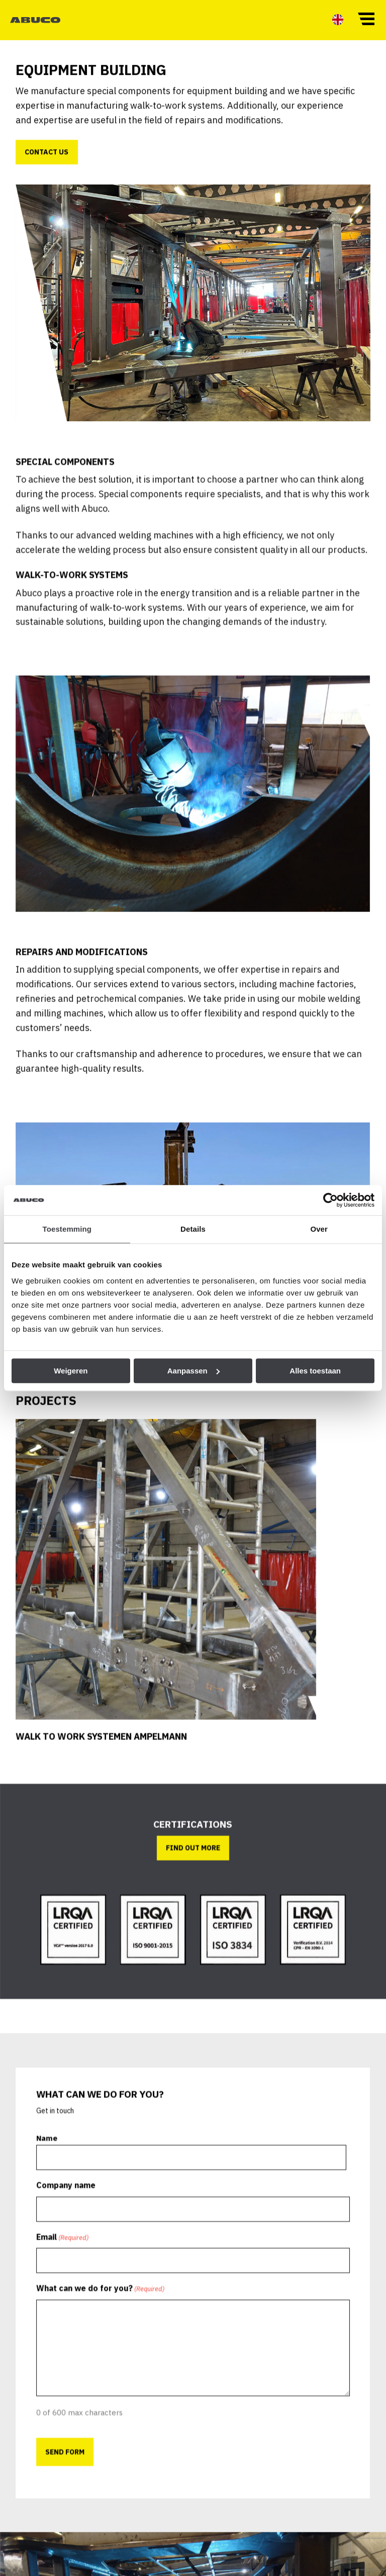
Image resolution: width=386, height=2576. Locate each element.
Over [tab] (319, 1229)
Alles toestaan (315, 1370)
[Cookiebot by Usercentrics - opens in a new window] (330, 1200)
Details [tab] (193, 1229)
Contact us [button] (53, 169)
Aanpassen (193, 1370)
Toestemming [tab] (67, 1229)
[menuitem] (337, 19)
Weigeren (70, 1370)
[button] (366, 18)
